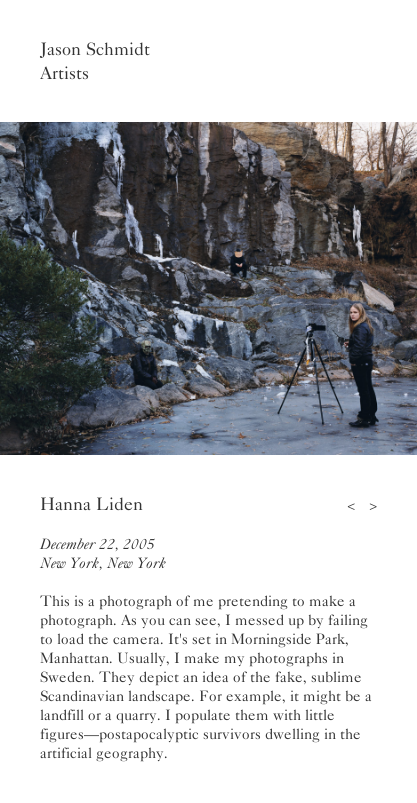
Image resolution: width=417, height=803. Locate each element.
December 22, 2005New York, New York (103, 553)
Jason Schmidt (95, 49)
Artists (64, 73)
